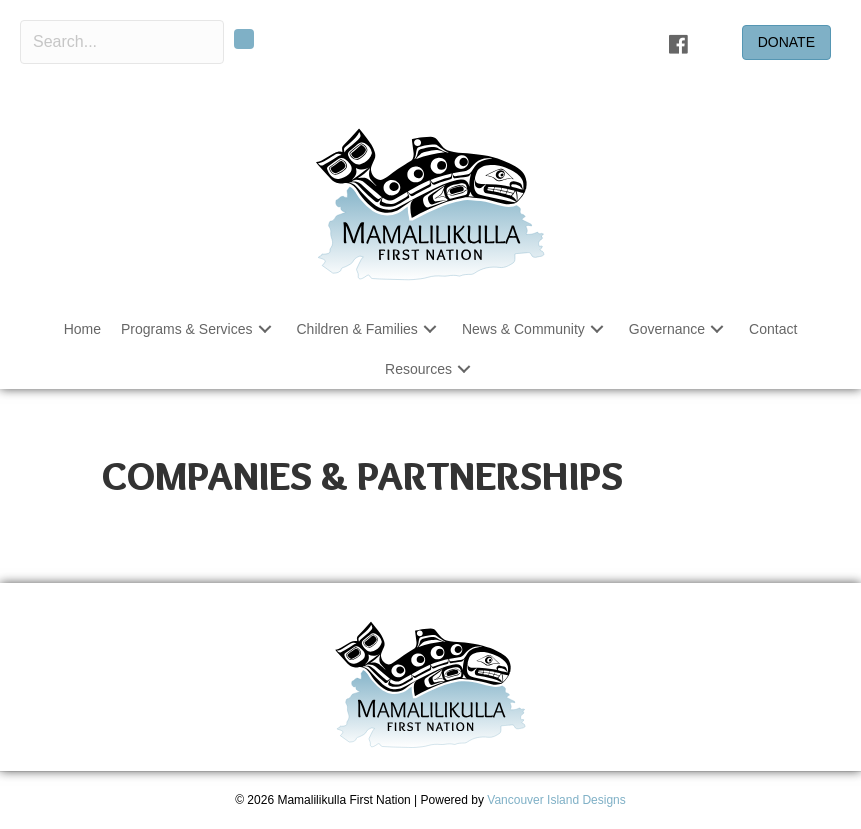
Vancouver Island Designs (556, 800)
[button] (244, 39)
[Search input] (122, 42)
